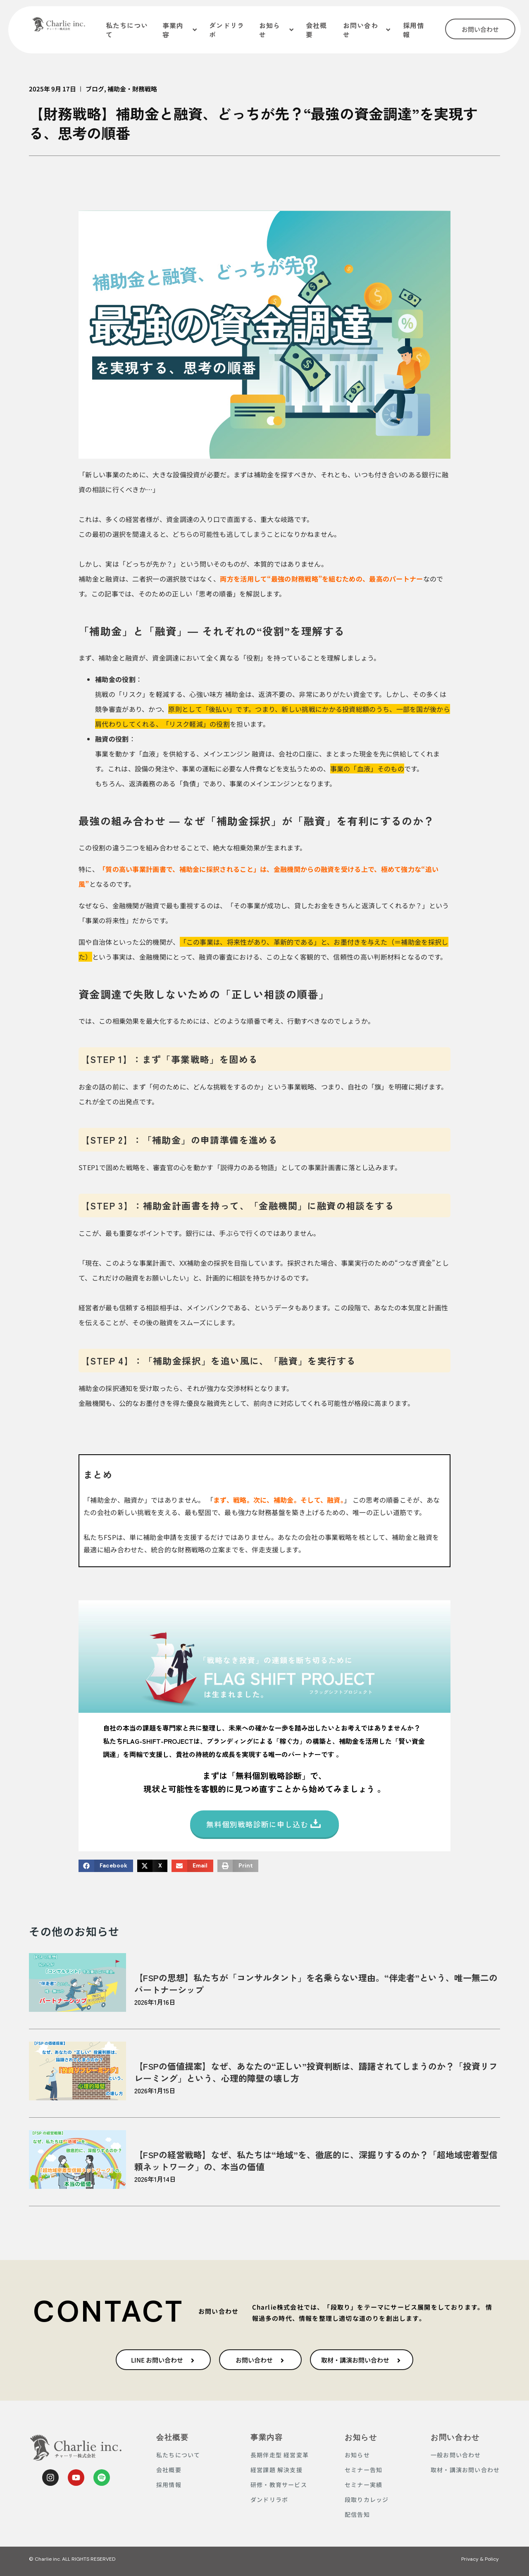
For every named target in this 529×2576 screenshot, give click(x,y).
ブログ (95, 88)
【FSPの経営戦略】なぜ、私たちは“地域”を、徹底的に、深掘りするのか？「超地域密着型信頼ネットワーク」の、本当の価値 (316, 2160)
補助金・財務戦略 (132, 88)
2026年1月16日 (155, 2002)
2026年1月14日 (155, 2179)
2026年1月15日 (155, 2090)
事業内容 (266, 2437)
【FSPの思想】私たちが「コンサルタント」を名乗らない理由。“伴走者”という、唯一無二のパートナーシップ (316, 1983)
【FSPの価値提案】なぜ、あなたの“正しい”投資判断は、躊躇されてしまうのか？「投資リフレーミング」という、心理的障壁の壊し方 (316, 2072)
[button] (106, 1866)
